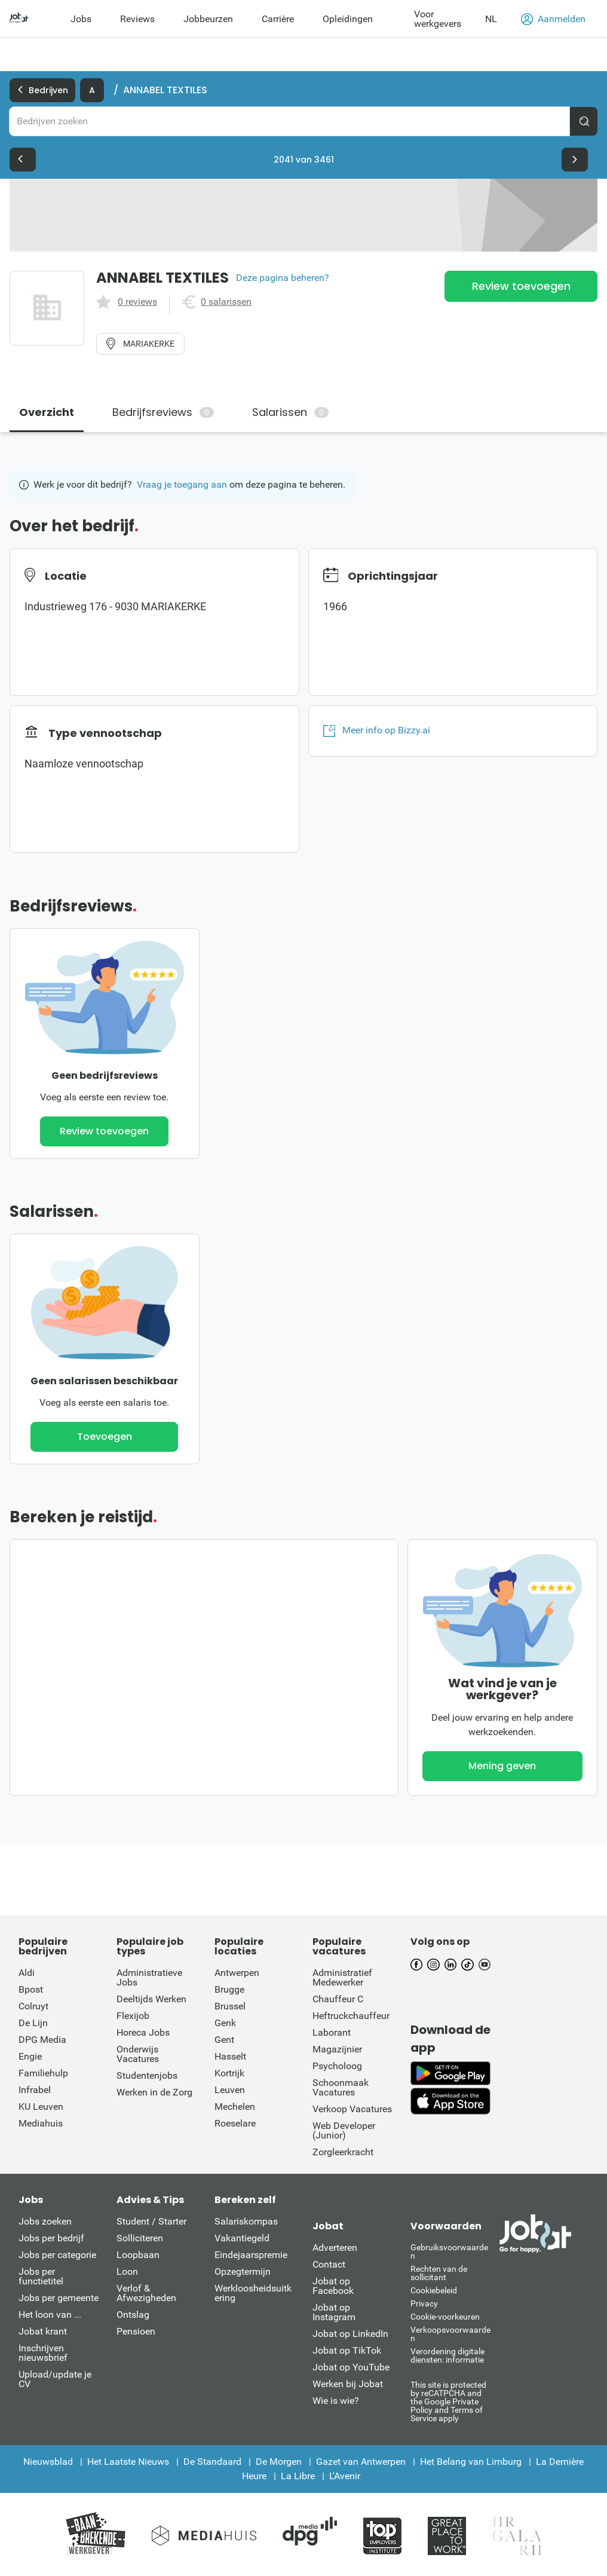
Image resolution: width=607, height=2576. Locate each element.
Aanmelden (553, 19)
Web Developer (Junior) (343, 2130)
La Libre (298, 2476)
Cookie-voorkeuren (445, 2316)
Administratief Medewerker (342, 1977)
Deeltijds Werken (151, 1999)
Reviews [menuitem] (137, 19)
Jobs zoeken (45, 2221)
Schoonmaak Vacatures (340, 2087)
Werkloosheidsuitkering (253, 2293)
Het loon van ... (50, 2314)
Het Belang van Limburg (471, 2461)
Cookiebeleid (433, 2290)
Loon (127, 2271)
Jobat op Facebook (333, 2285)
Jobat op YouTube (351, 2367)
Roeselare (235, 2123)
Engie (30, 2056)
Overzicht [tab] (46, 412)
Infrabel (35, 2089)
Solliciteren (140, 2238)
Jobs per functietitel (41, 2276)
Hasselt (230, 2056)
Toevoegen (104, 1436)
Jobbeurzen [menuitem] (208, 19)
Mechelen (234, 2106)
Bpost (31, 1989)
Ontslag (133, 2314)
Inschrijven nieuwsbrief (43, 2352)
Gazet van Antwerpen (361, 2461)
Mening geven (502, 1766)
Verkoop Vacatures (352, 2109)
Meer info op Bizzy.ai (376, 730)
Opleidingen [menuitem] (348, 19)
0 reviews (137, 302)
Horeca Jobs (143, 2032)
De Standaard (212, 2461)
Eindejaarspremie (250, 2254)
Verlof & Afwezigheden (146, 2293)
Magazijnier (337, 2049)
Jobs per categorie (57, 2254)
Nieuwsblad (48, 2461)
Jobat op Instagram (333, 2312)
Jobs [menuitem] (80, 19)
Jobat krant (43, 2331)
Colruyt (33, 2006)
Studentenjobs (147, 2075)
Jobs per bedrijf (51, 2238)
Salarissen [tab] (290, 412)
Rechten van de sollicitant (438, 2273)
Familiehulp (43, 2073)
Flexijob (133, 2015)
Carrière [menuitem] (278, 19)
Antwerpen (236, 1972)
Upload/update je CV (55, 2379)
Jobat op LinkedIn (350, 2333)
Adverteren (334, 2247)
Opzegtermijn (242, 2271)
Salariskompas (246, 2221)
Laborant (331, 2032)
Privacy (424, 2303)
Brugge (229, 1989)
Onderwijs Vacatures (138, 2053)
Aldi (27, 1972)
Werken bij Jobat (347, 2384)
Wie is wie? (335, 2400)
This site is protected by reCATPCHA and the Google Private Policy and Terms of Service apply (448, 2401)
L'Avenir (344, 2476)
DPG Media (42, 2039)
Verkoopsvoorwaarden (450, 2334)
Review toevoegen (521, 286)
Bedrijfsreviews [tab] (163, 412)
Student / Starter (151, 2221)
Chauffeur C (337, 1999)
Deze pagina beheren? (282, 278)
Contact (328, 2264)
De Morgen (279, 2461)
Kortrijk (229, 2073)
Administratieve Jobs (149, 1977)
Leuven (229, 2089)
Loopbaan (138, 2254)
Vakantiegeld (241, 2238)
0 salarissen (226, 302)
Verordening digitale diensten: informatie (447, 2355)
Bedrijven (42, 90)
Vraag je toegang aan (182, 484)
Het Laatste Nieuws (128, 2461)
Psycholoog (337, 2066)
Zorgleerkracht (342, 2152)
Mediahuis (41, 2123)
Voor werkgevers (437, 18)
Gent (224, 2039)
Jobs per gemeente (59, 2297)
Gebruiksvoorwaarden (449, 2251)
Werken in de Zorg (154, 2092)
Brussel (230, 2006)
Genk (225, 2023)
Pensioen (136, 2331)
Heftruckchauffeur (351, 2015)
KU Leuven (41, 2106)
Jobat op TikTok (346, 2350)
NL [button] (491, 19)
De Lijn (33, 2023)
